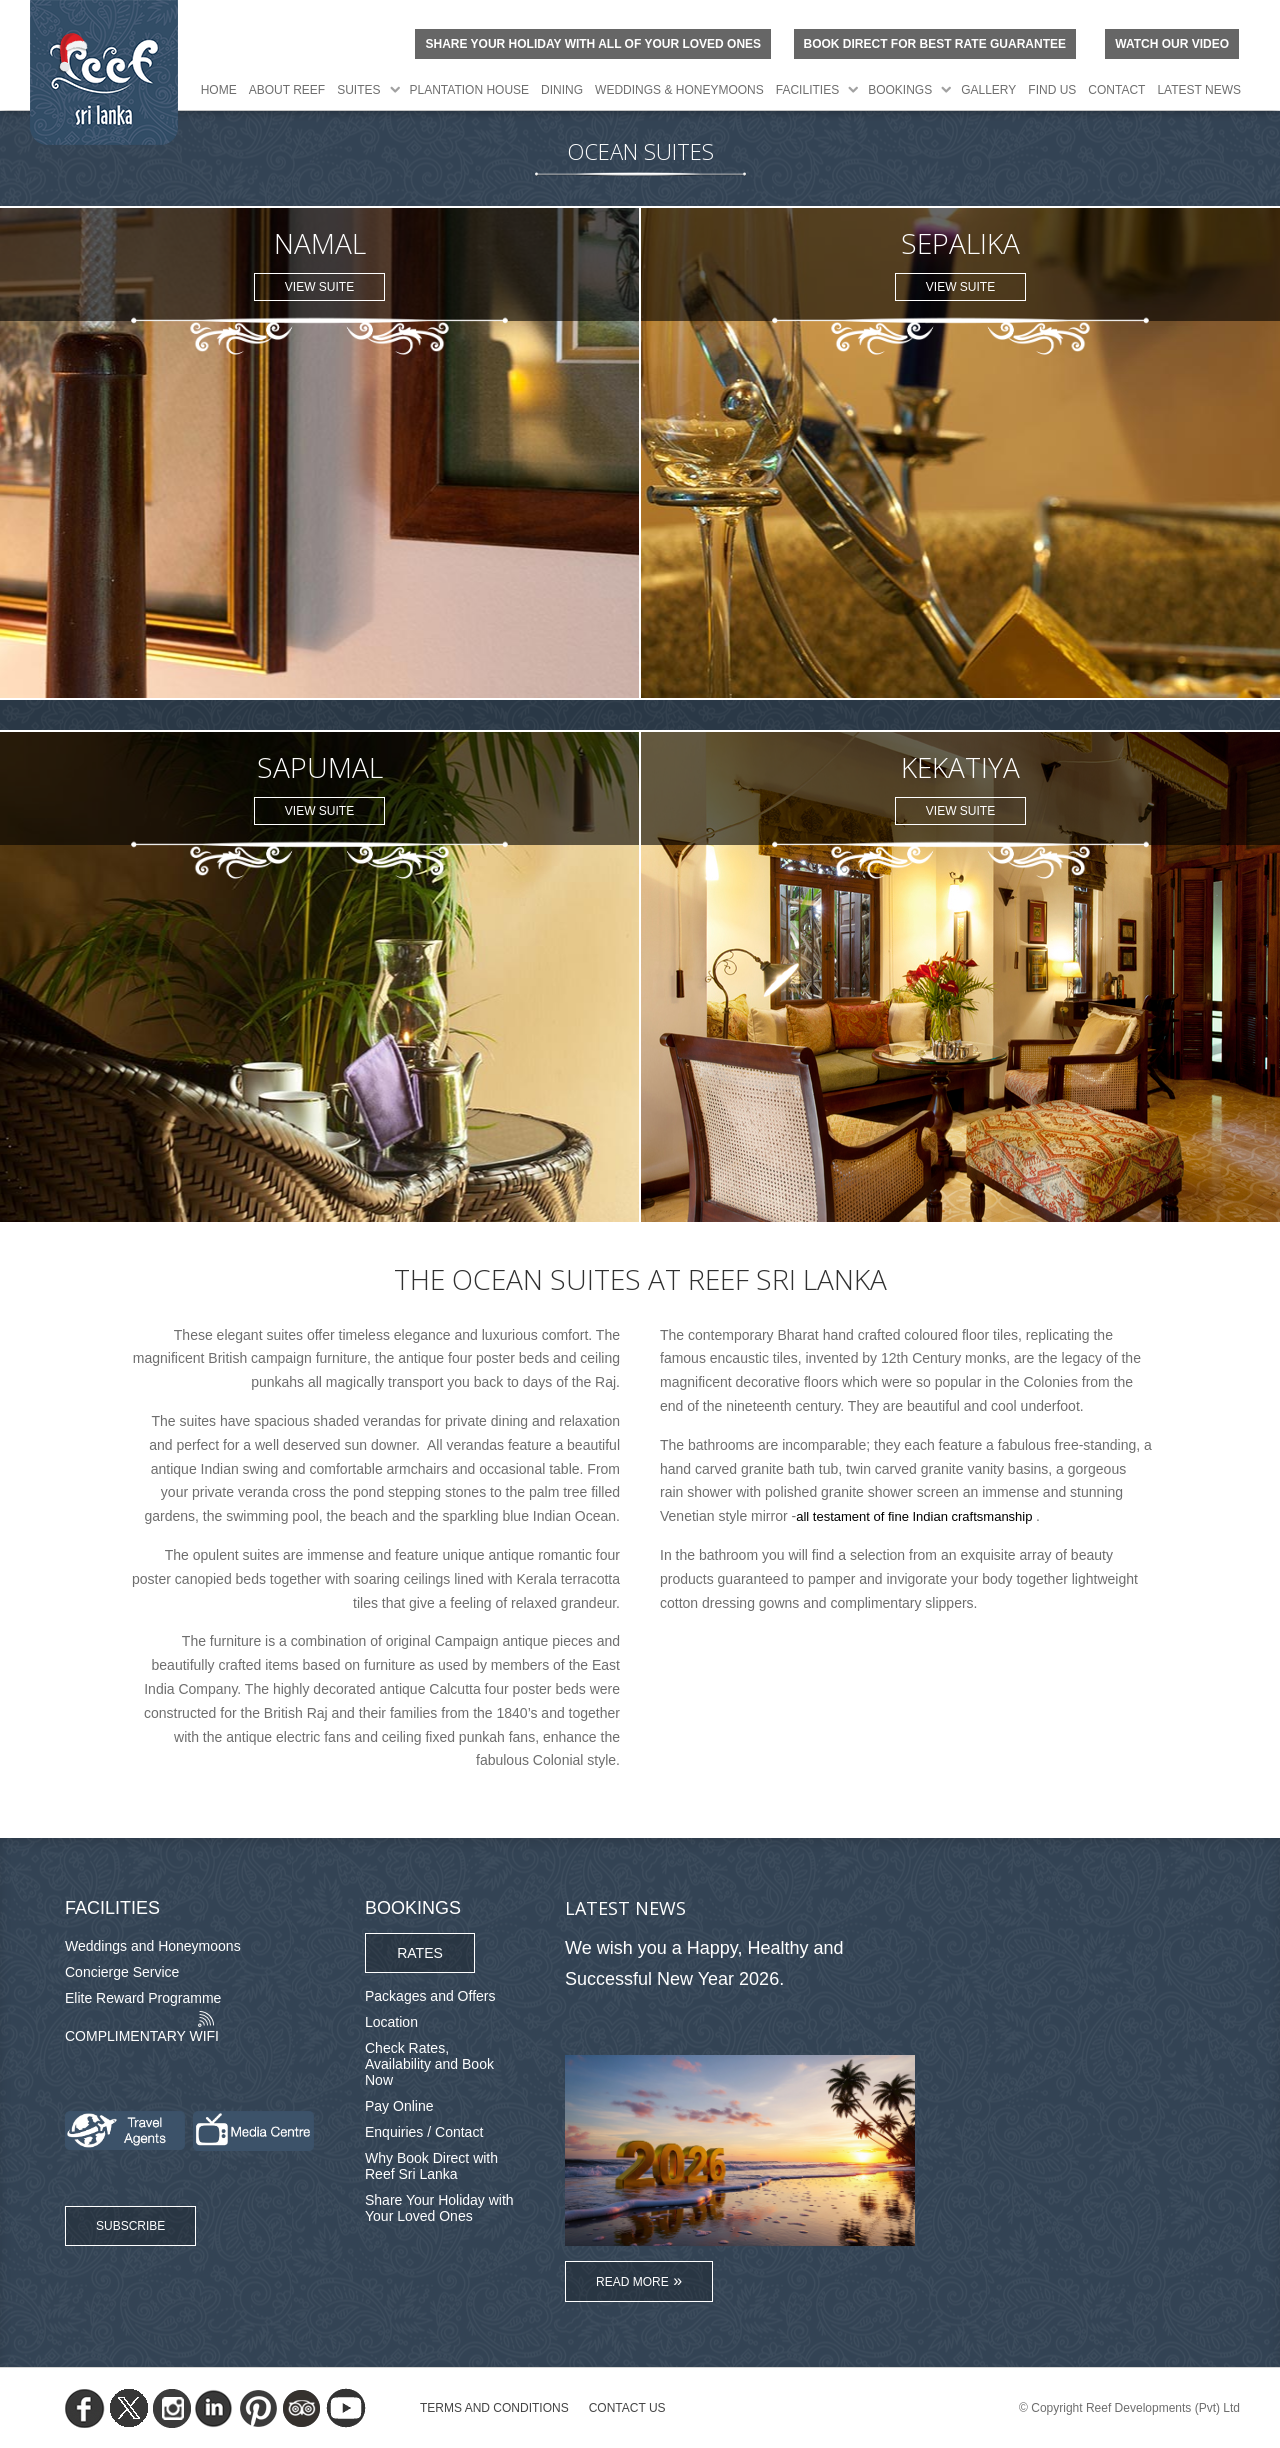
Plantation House (470, 90)
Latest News (1199, 90)
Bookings (900, 90)
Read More (632, 2282)
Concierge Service (122, 1972)
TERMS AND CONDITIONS (494, 2408)
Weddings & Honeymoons (679, 90)
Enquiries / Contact (424, 2132)
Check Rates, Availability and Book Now (429, 2064)
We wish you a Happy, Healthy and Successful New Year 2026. (704, 1963)
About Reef (287, 90)
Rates (420, 1953)
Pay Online (399, 2106)
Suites (358, 90)
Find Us (1052, 90)
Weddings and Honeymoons (153, 1946)
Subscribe (130, 2226)
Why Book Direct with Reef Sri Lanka (431, 2166)
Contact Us (627, 2408)
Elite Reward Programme (143, 1998)
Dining (562, 90)
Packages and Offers (430, 1996)
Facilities (807, 90)
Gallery (988, 90)
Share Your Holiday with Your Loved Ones (439, 2208)
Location (391, 2022)
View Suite (319, 287)
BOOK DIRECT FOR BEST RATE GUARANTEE (935, 44)
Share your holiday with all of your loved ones (593, 44)
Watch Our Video (1172, 44)
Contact (1116, 90)
